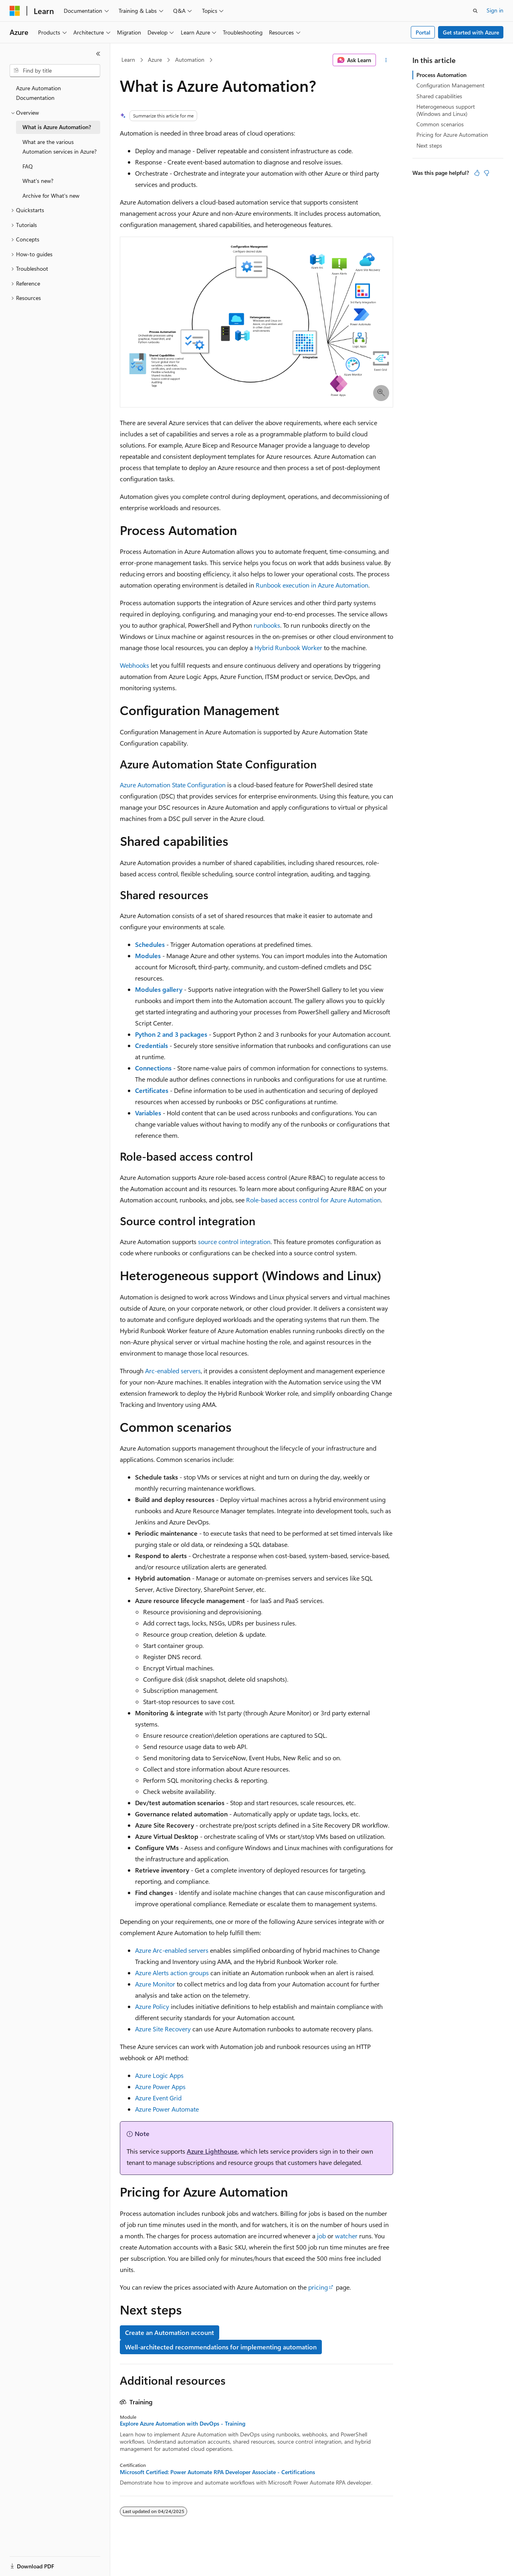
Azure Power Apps (160, 2086)
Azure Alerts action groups (172, 1972)
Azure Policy (152, 2006)
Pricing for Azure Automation (452, 134)
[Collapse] (98, 54)
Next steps (429, 145)
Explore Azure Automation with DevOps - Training (182, 2423)
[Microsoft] (15, 11)
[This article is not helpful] (486, 173)
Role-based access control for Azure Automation (313, 1200)
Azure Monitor (155, 1984)
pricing (318, 2287)
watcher (346, 2235)
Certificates (151, 1090)
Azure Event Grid (158, 2098)
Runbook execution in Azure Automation (312, 585)
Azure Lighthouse (212, 2151)
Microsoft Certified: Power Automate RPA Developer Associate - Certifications (217, 2472)
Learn (128, 59)
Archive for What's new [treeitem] (50, 195)
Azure (155, 59)
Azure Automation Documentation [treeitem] (38, 93)
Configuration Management (450, 85)
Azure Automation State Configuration (173, 784)
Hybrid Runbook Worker (288, 647)
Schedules (150, 944)
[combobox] (55, 70)
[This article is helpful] (477, 173)
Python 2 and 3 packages (171, 1034)
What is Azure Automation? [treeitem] (56, 127)
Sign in (495, 10)
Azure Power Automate (167, 2109)
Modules (148, 955)
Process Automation (441, 75)
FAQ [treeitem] (27, 166)
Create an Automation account (169, 2332)
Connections (153, 1068)
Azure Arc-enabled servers (171, 1950)
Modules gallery (158, 989)
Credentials (151, 1045)
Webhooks (134, 665)
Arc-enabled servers (173, 1370)
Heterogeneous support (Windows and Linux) (445, 110)
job (321, 2235)
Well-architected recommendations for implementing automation (221, 2347)
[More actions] (386, 60)
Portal (423, 32)
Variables (148, 1113)
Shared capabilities (439, 96)
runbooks (267, 625)
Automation (189, 59)
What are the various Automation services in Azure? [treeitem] (59, 147)
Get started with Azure (471, 32)
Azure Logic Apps (159, 2075)
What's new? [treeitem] (37, 180)
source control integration (234, 1241)
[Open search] (475, 11)
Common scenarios (440, 124)
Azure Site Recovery (163, 2029)
